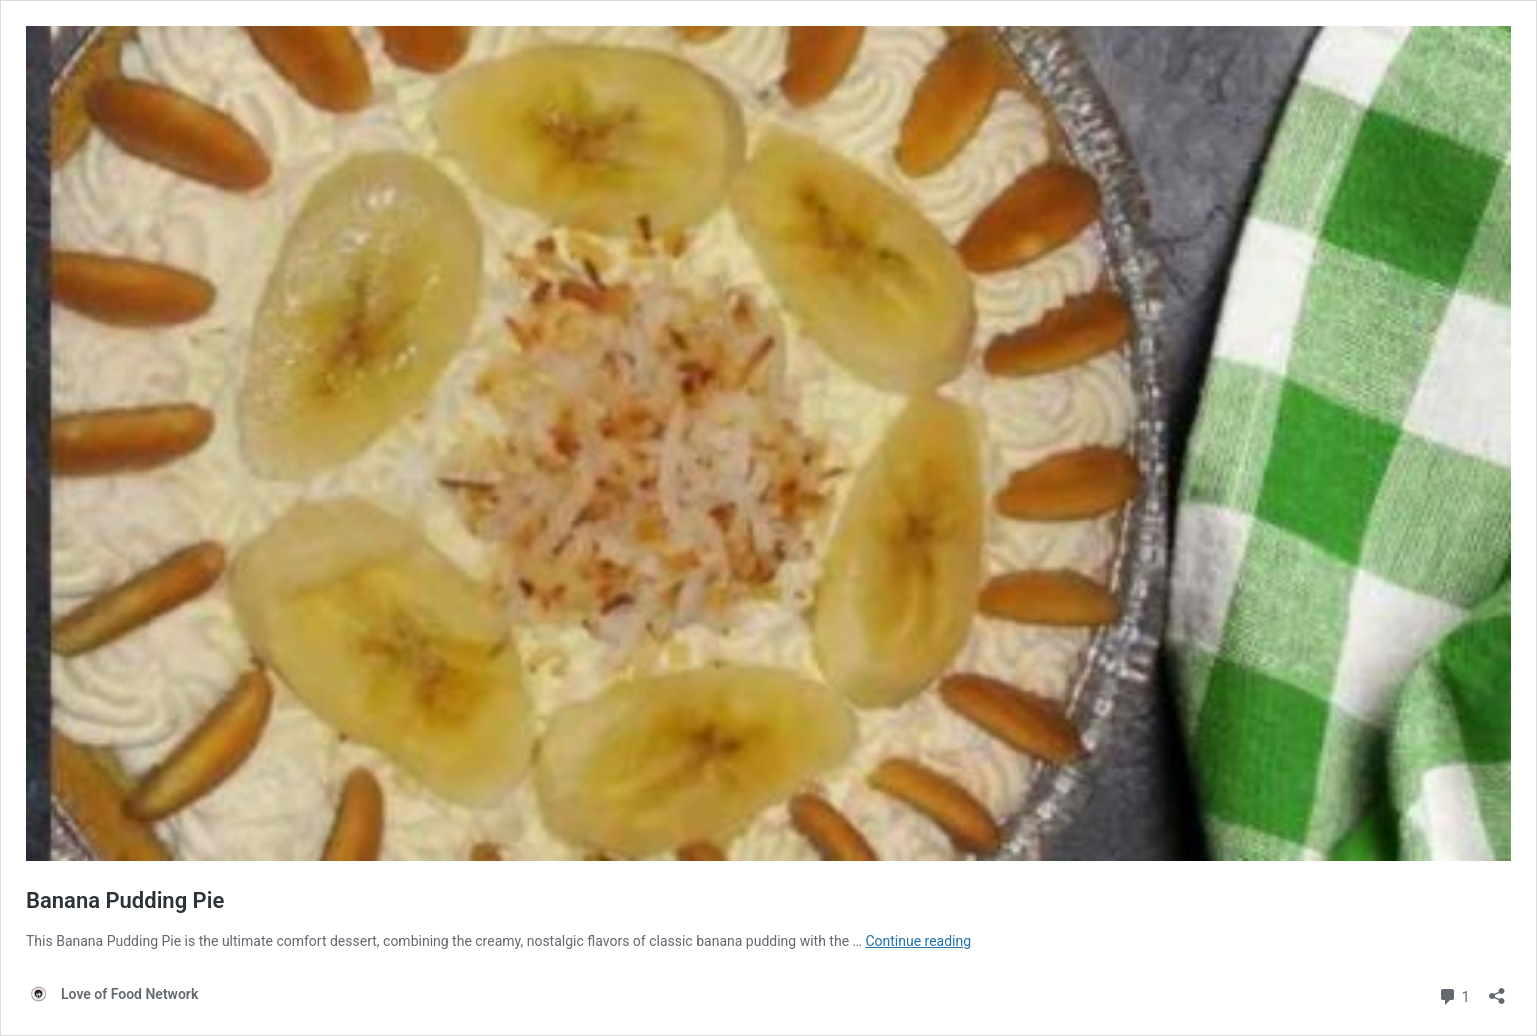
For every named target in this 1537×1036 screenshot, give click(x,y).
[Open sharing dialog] (1497, 989)
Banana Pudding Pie (125, 900)
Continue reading (918, 941)
